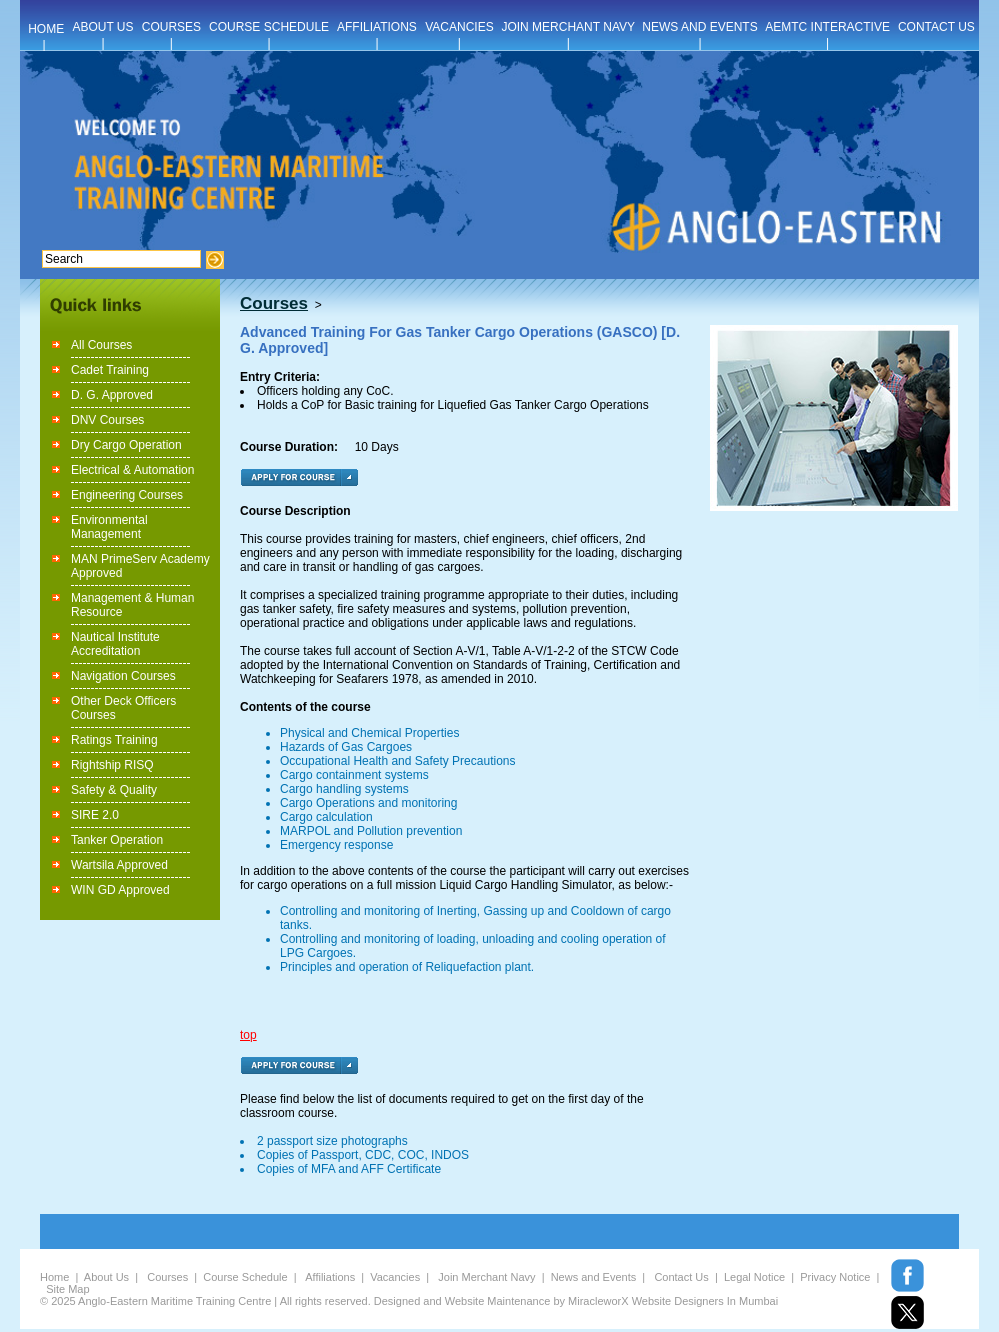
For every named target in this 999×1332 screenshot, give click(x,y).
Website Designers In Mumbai (705, 1301)
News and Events (594, 1277)
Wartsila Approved (119, 865)
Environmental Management (109, 527)
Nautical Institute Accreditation (115, 644)
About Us (106, 1277)
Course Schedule (245, 1277)
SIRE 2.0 (95, 815)
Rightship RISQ (112, 765)
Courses (167, 1277)
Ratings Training (114, 740)
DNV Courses (107, 420)
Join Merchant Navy (486, 1277)
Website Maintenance (498, 1301)
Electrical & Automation (132, 470)
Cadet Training (110, 370)
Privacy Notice (835, 1277)
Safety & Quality (114, 790)
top (248, 1035)
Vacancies (395, 1277)
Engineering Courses (127, 495)
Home (54, 1277)
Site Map (67, 1289)
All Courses (101, 345)
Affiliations (330, 1277)
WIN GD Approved (120, 890)
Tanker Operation (117, 840)
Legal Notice (754, 1277)
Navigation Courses (123, 676)
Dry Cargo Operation (126, 445)
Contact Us (681, 1277)
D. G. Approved (112, 395)
